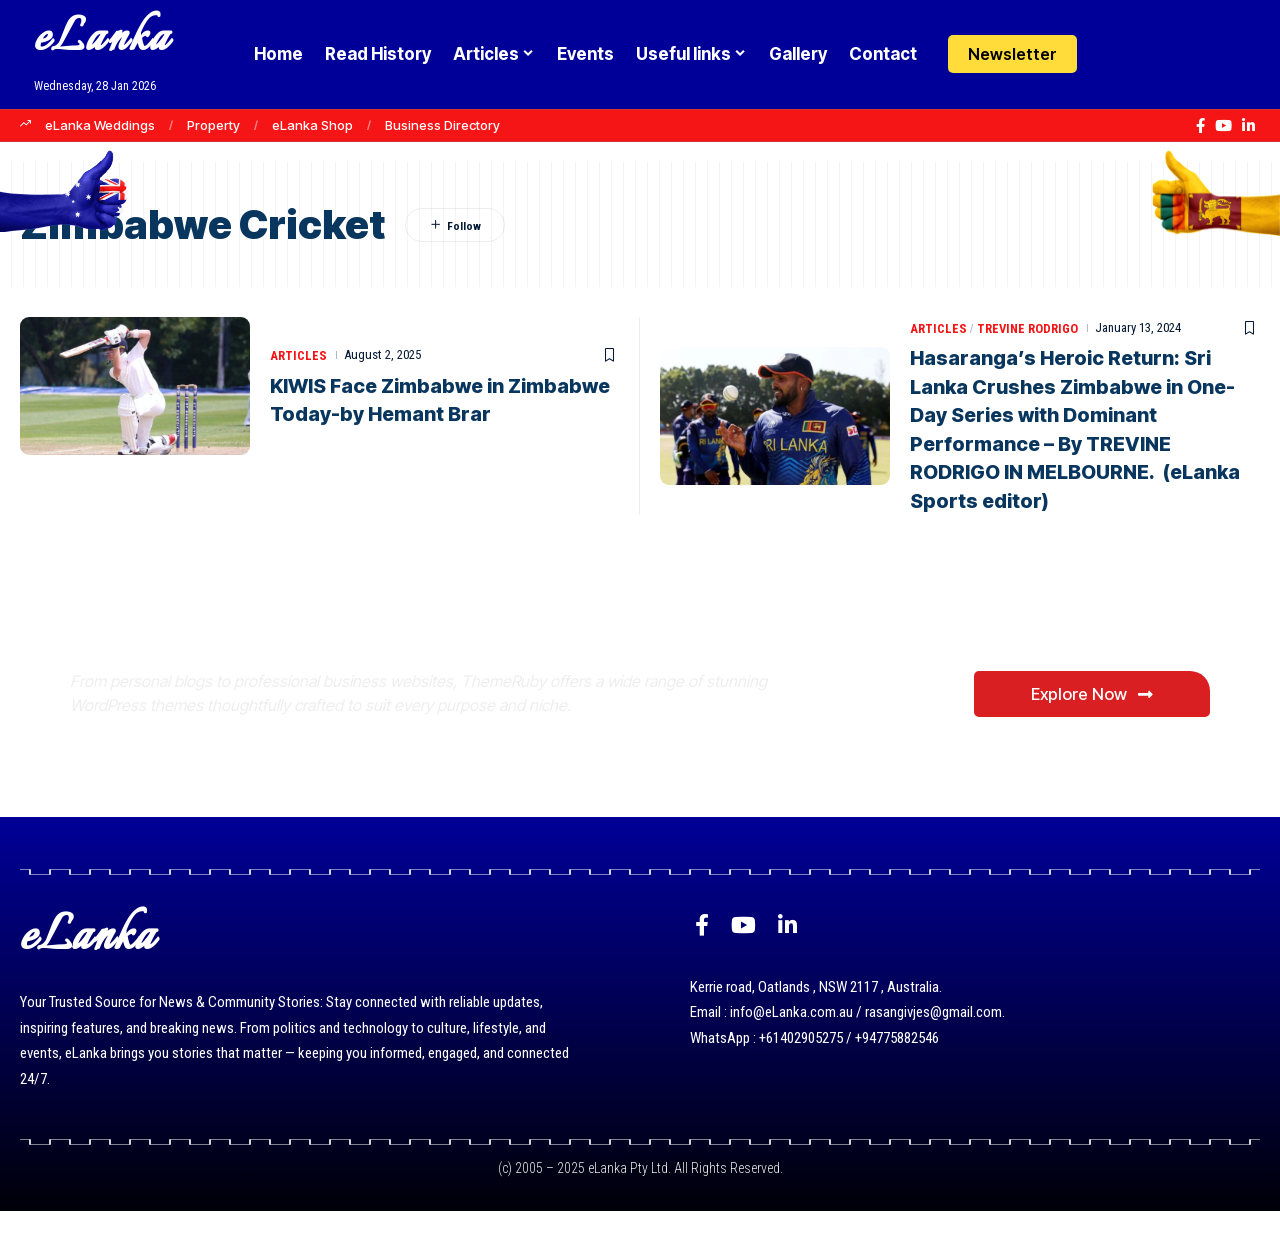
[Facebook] (1200, 126)
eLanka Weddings (100, 125)
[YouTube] (1223, 126)
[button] (1152, 54)
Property (213, 125)
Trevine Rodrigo (1028, 327)
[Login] (1113, 54)
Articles (298, 355)
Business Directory (442, 125)
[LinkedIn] (1248, 126)
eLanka (102, 39)
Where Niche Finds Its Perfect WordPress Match (403, 653)
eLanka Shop (312, 125)
